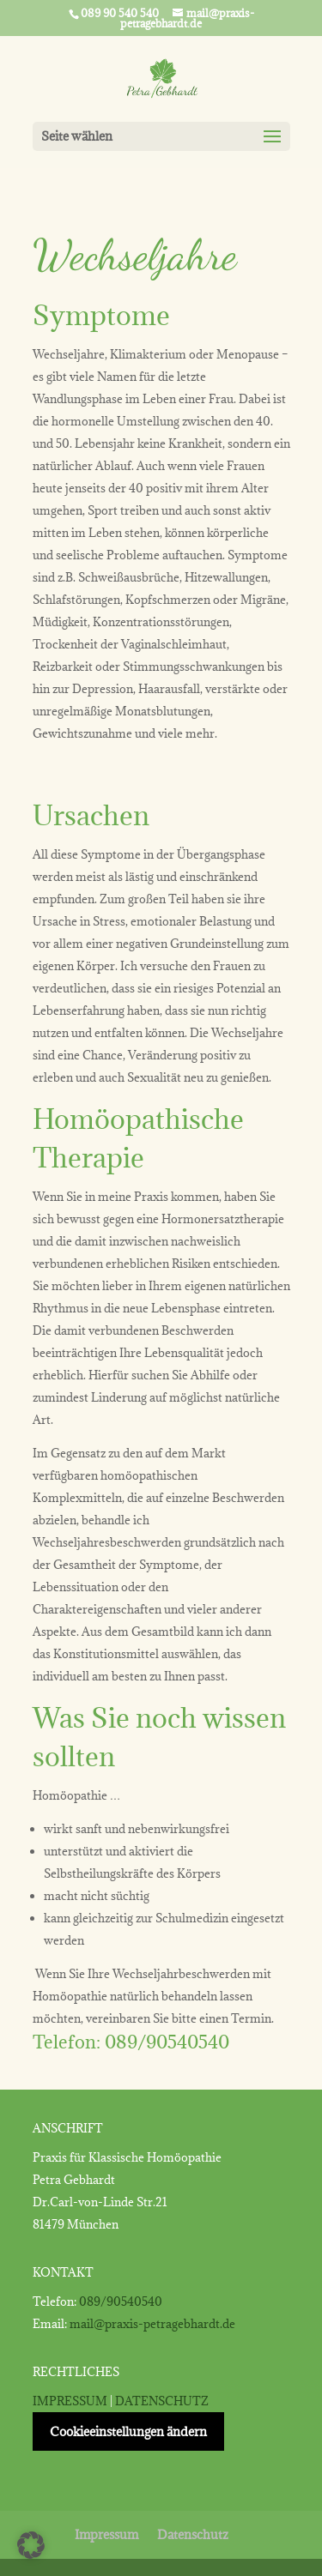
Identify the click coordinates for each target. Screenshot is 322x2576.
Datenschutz (192, 2534)
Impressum (106, 2534)
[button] (31, 2545)
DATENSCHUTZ (162, 2401)
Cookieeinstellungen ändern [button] (128, 2431)
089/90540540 (167, 2042)
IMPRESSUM (70, 2401)
